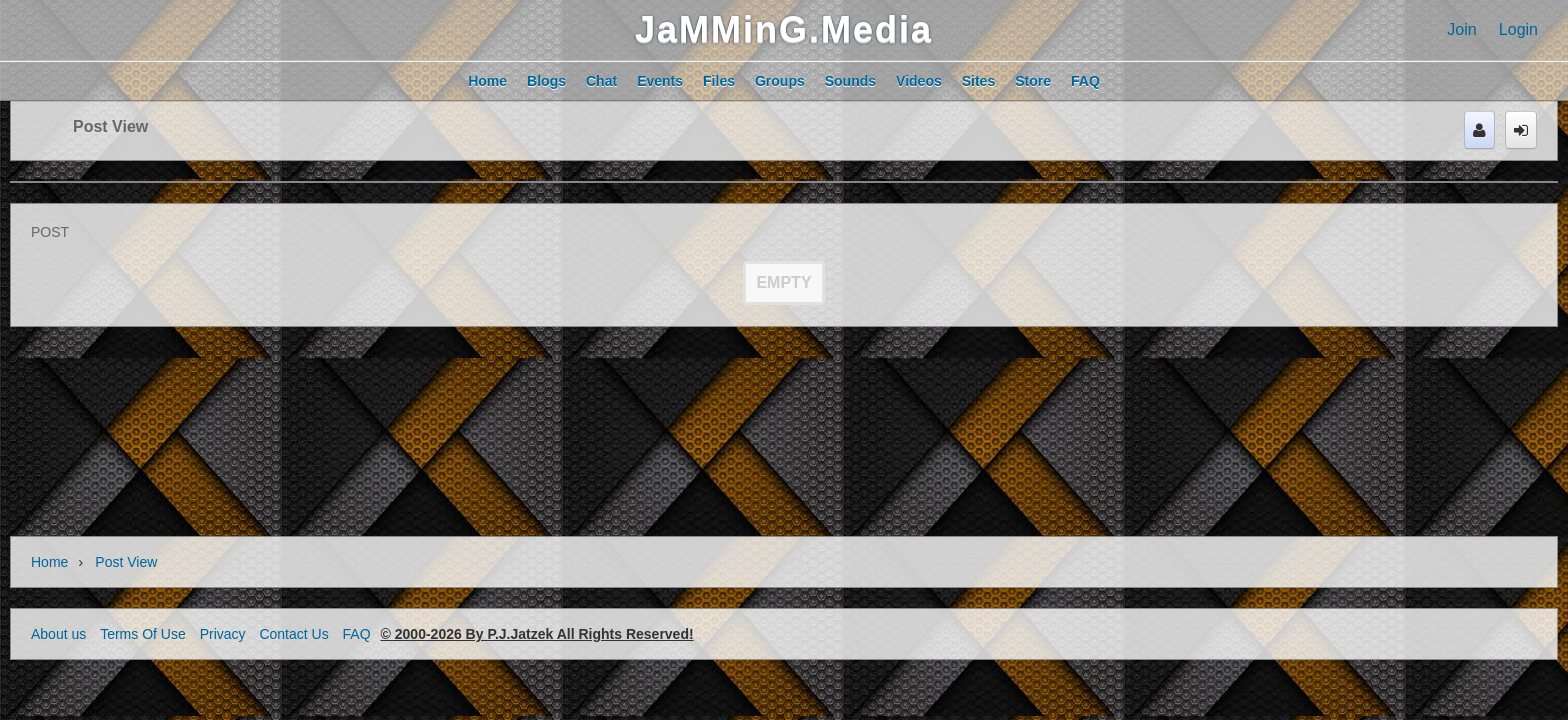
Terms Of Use (143, 634)
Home (49, 562)
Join (1461, 29)
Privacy (223, 634)
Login (1518, 29)
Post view (110, 126)
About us (58, 634)
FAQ (357, 634)
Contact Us (293, 634)
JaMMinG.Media (784, 29)
